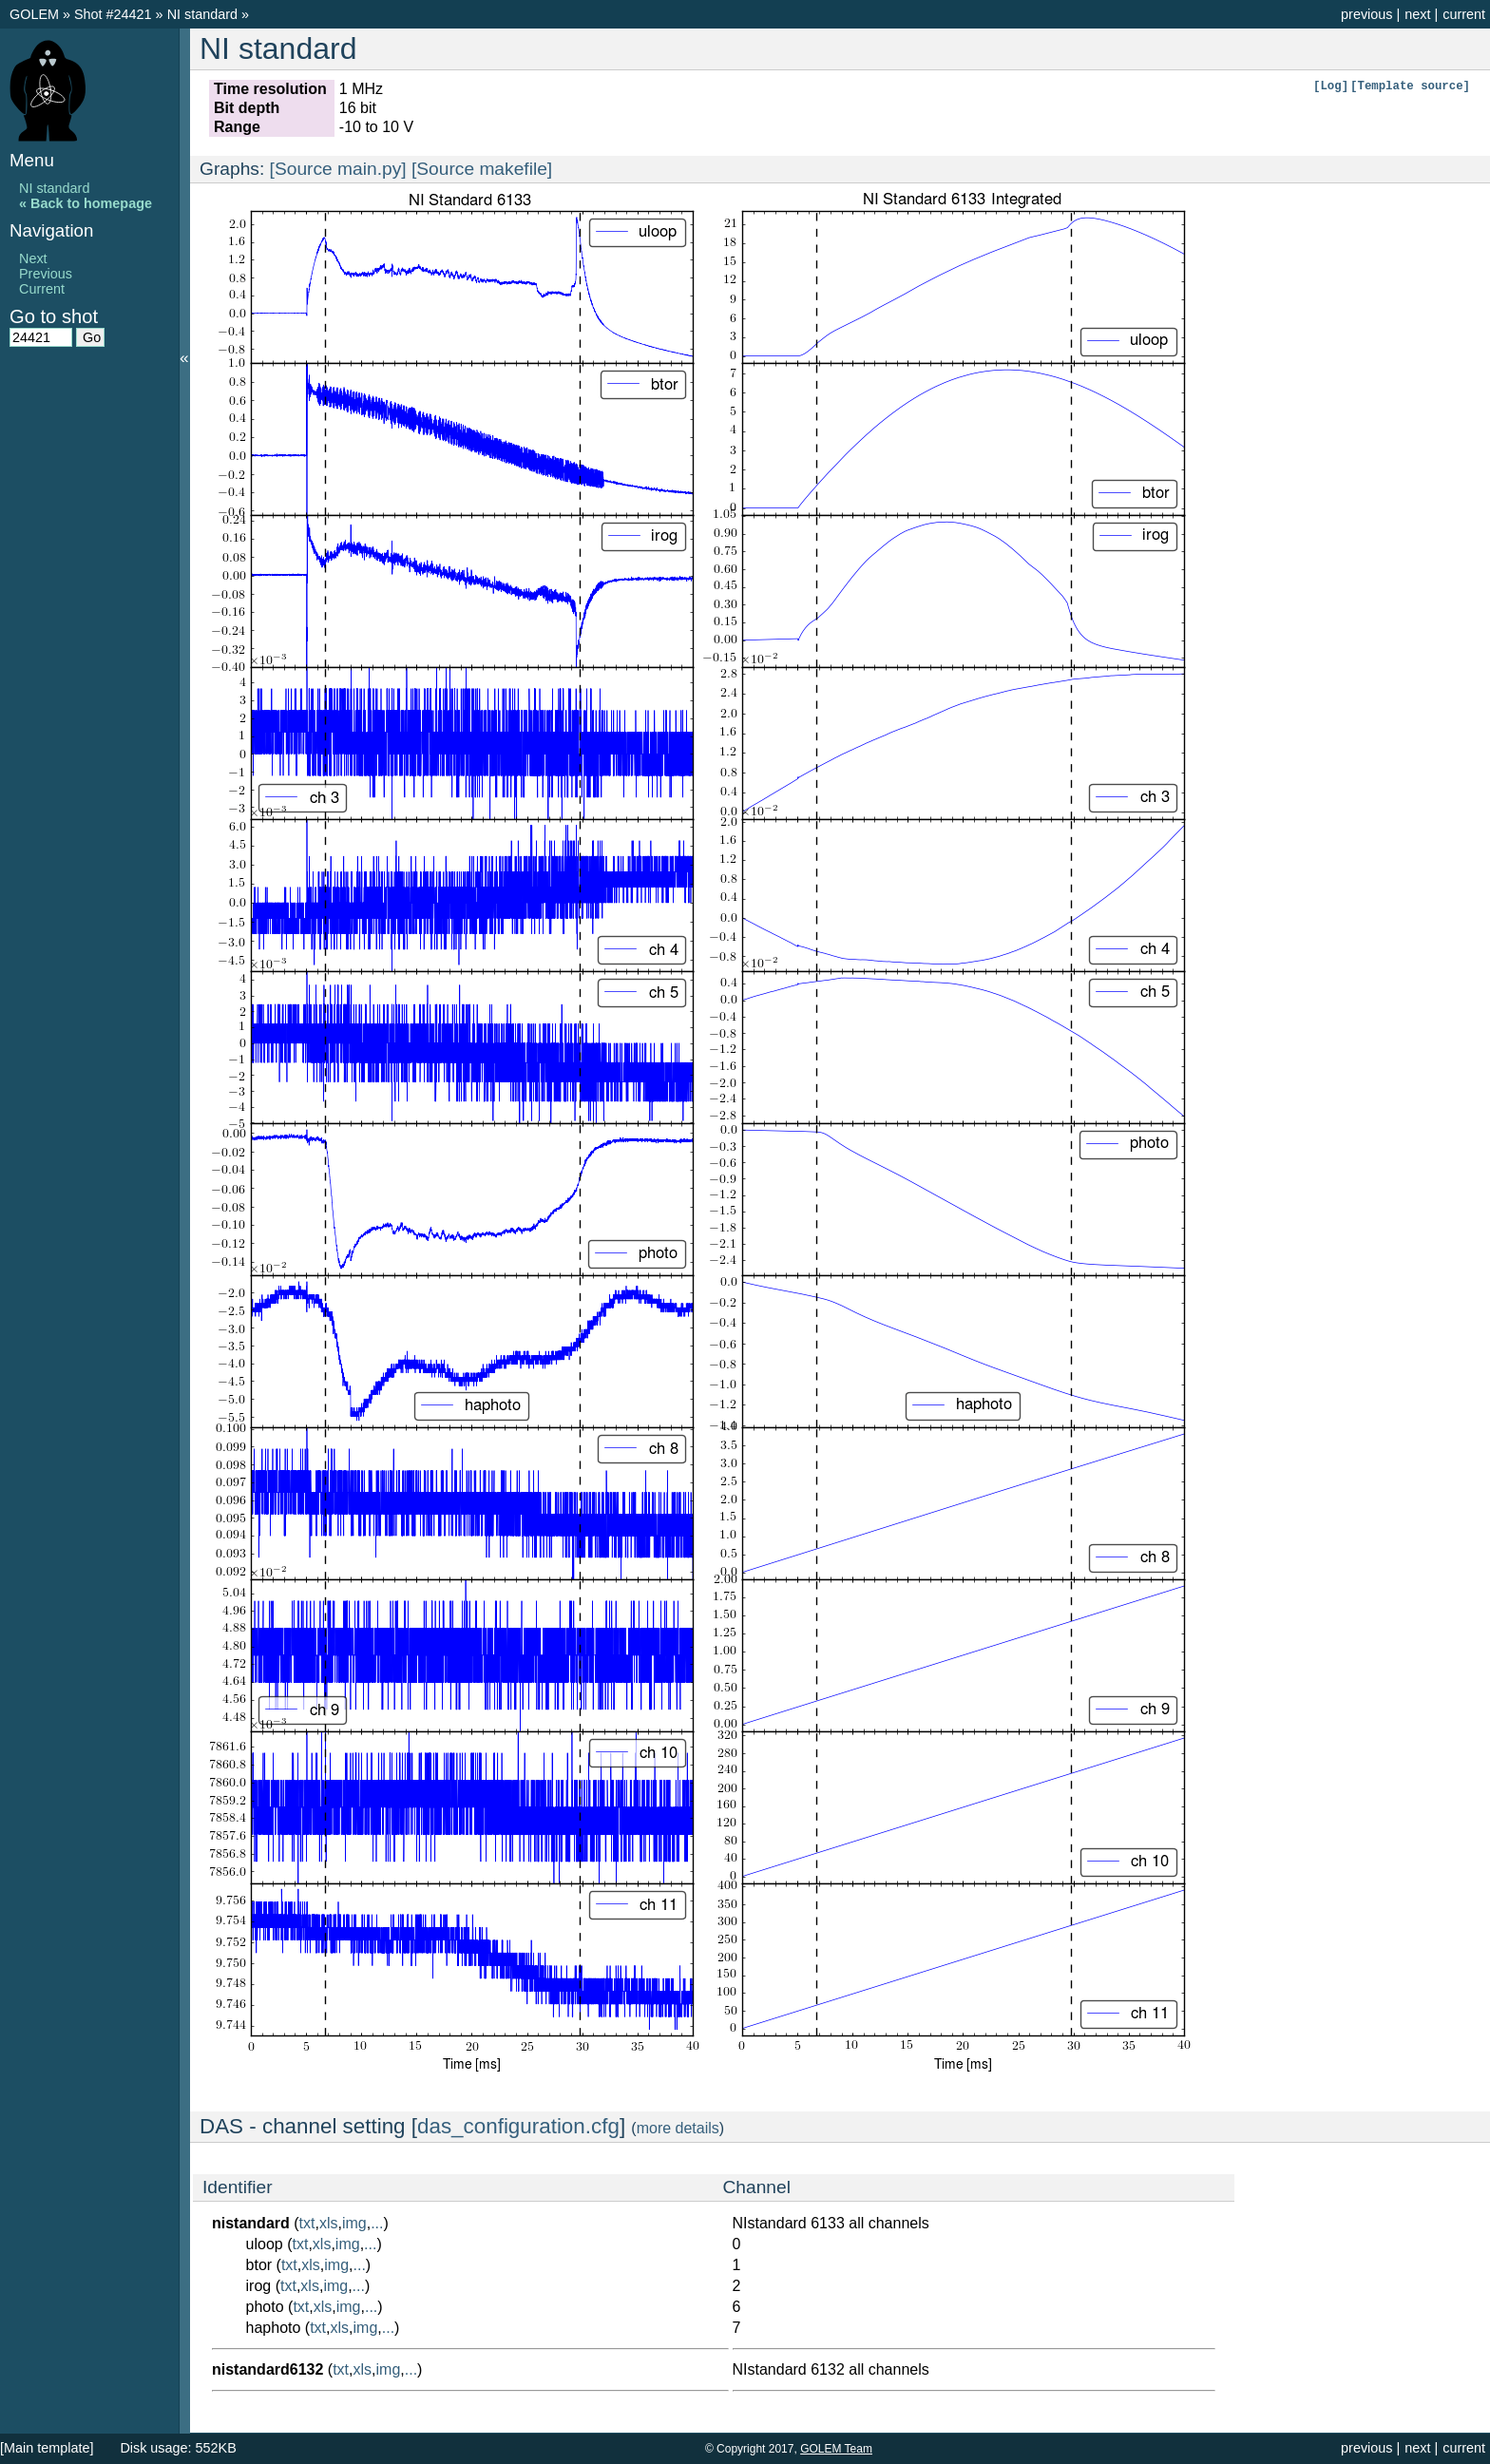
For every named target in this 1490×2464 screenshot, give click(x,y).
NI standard (204, 14)
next (1417, 14)
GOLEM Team (836, 2448)
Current (42, 288)
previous (1366, 14)
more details (678, 2128)
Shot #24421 (113, 14)
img (354, 2223)
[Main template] (46, 2447)
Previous (45, 273)
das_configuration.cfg (518, 2126)
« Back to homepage (85, 203)
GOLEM (36, 14)
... (377, 2223)
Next (33, 258)
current (1463, 14)
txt (307, 2223)
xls (328, 2223)
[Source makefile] (481, 169)
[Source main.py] (338, 169)
